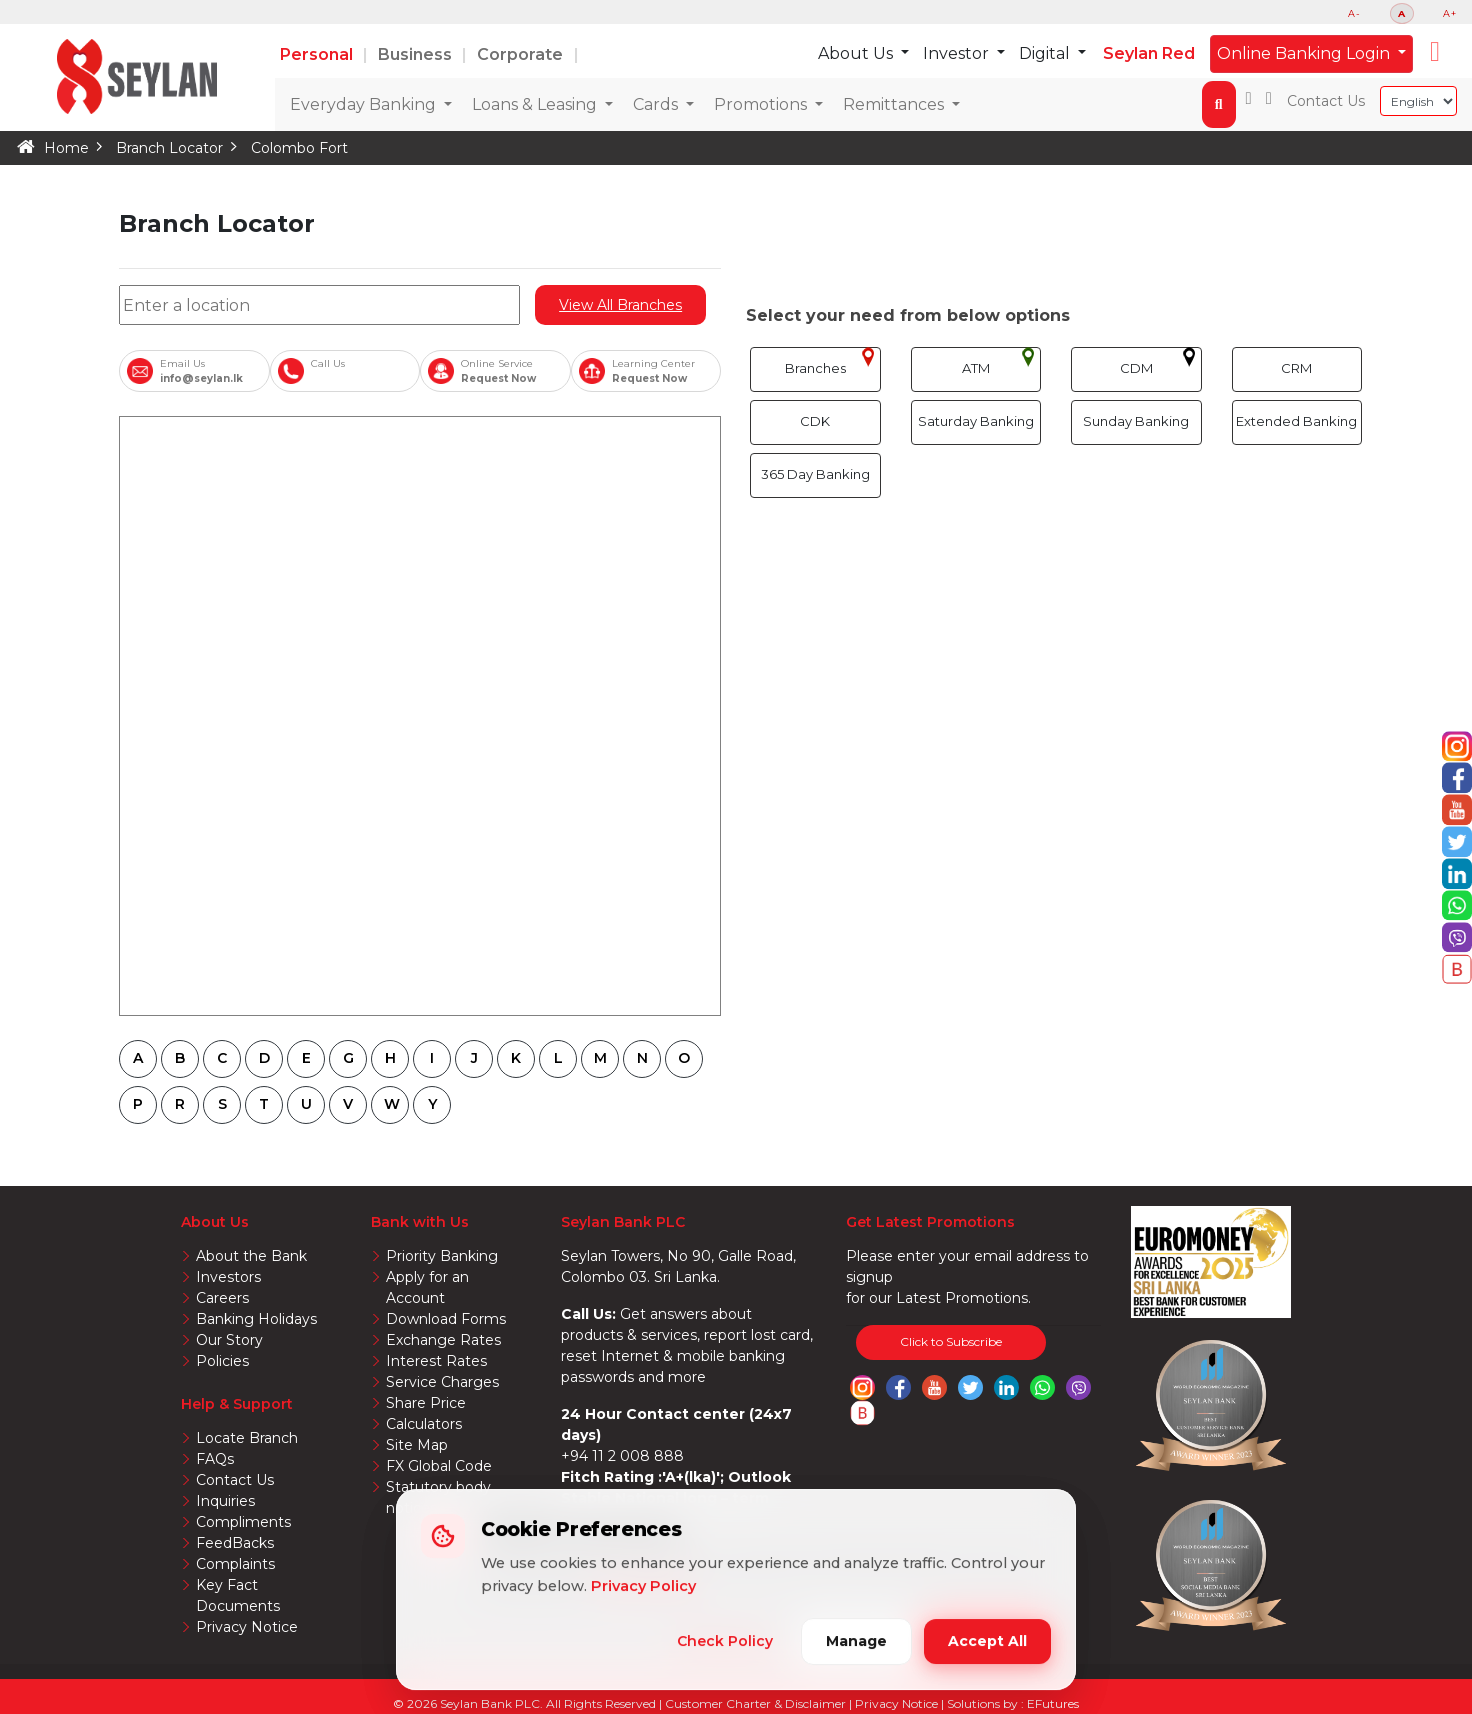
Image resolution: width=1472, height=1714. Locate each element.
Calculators (423, 1397)
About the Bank (250, 1256)
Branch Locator (166, 148)
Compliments (241, 1514)
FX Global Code (438, 1438)
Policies (222, 1357)
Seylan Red (1149, 53)
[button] (1435, 52)
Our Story (228, 1337)
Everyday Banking (365, 104)
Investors (227, 1276)
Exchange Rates (441, 1317)
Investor (959, 53)
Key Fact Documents (268, 1575)
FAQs (215, 1453)
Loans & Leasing (536, 104)
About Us (858, 53)
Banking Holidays (255, 1317)
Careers (222, 1296)
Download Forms (445, 1296)
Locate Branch (246, 1433)
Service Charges (441, 1357)
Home (65, 148)
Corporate (522, 54)
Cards (657, 104)
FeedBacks (235, 1534)
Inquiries (225, 1494)
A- (1354, 13)
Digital (1047, 53)
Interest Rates (434, 1337)
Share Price (425, 1377)
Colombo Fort (294, 148)
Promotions (762, 104)
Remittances (895, 104)
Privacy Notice (245, 1595)
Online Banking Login (1305, 53)
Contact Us (1326, 101)
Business (417, 54)
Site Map (416, 1418)
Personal (318, 54)
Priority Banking (440, 1256)
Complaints (234, 1555)
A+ (1450, 13)
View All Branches (620, 305)
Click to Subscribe (951, 1341)
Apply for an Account (457, 1276)
